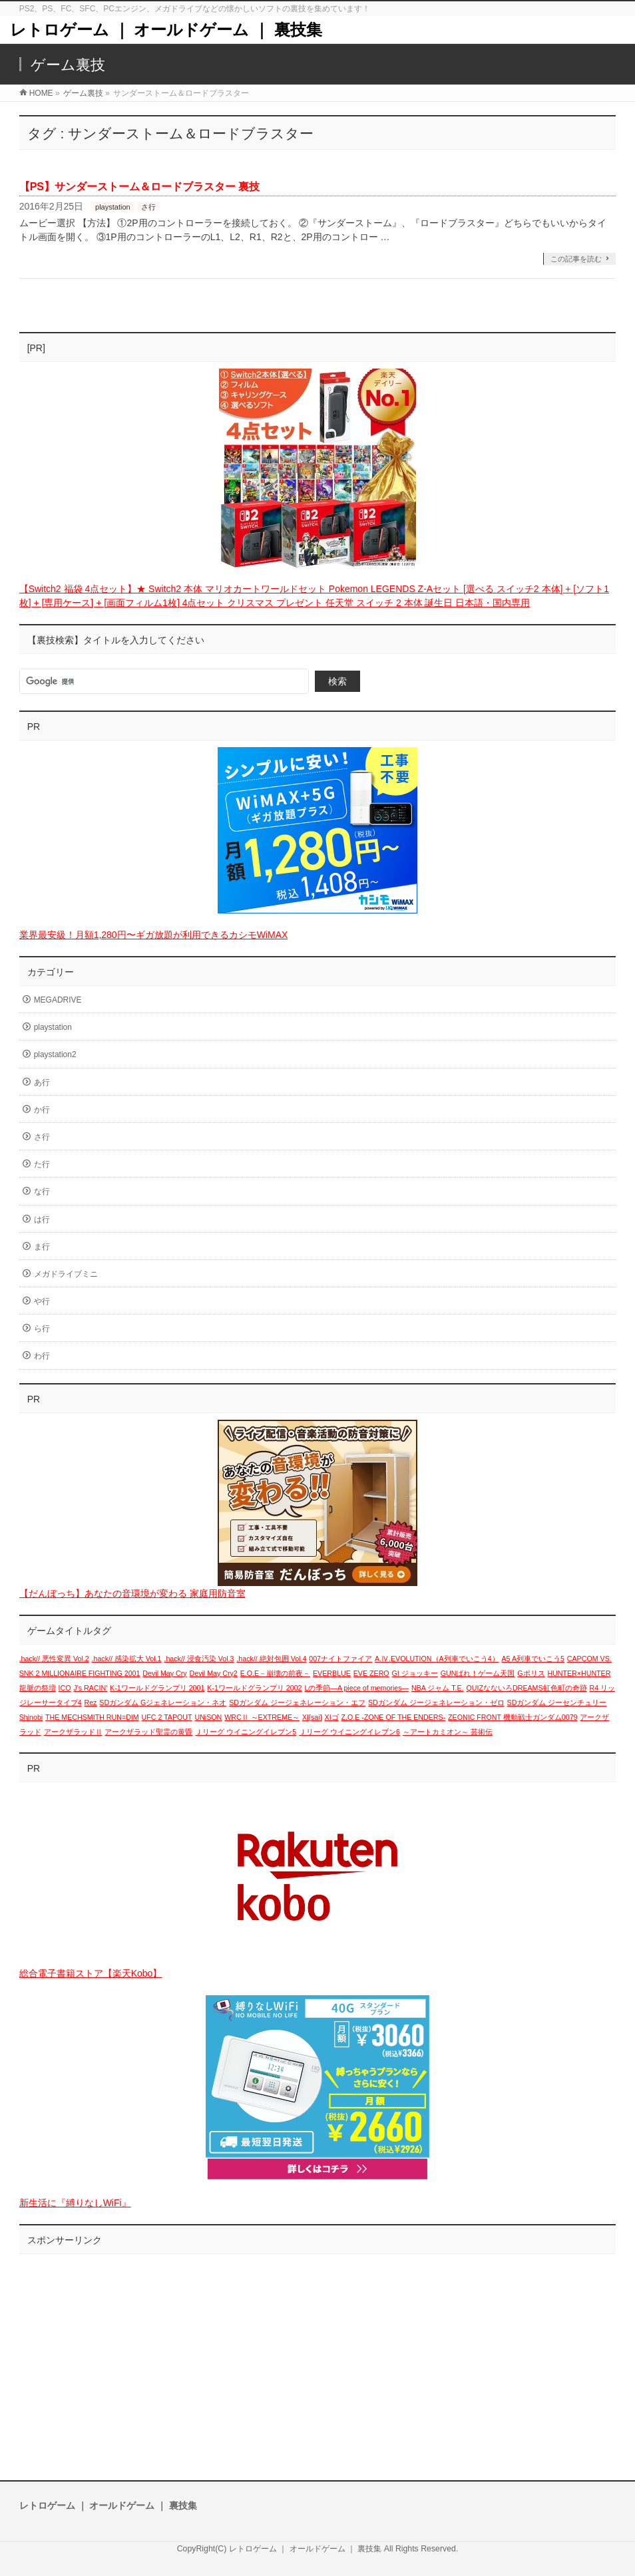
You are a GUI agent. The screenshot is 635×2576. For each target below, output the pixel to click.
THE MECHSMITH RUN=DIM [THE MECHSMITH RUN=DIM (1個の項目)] (92, 1717)
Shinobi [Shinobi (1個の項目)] (31, 1717)
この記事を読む (576, 259)
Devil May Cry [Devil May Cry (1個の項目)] (164, 1673)
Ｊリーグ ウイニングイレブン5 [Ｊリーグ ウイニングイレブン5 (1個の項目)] (245, 1732)
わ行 (42, 1356)
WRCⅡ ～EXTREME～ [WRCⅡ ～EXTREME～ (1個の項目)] (262, 1717)
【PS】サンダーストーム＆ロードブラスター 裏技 (139, 186)
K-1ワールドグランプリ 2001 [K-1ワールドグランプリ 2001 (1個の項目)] (157, 1688)
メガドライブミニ (66, 1274)
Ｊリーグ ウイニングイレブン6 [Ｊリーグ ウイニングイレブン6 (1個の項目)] (349, 1732)
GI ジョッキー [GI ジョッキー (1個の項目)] (415, 1673)
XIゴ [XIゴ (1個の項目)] (332, 1717)
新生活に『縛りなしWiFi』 (75, 2202)
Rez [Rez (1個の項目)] (90, 1702)
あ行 (42, 1082)
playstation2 (55, 1054)
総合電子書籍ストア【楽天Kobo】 (90, 1973)
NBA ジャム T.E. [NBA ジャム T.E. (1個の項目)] (437, 1688)
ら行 (42, 1328)
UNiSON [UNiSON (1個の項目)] (208, 1717)
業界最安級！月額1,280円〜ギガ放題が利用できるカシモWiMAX (153, 934)
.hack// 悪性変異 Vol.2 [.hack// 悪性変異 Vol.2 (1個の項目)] (54, 1659)
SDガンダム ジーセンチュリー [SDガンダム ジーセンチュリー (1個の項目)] (557, 1702)
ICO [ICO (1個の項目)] (65, 1688)
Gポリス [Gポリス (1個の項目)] (530, 1673)
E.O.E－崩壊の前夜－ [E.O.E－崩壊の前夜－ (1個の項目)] (275, 1673)
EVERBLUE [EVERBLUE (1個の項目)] (332, 1673)
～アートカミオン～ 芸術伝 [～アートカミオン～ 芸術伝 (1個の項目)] (448, 1732)
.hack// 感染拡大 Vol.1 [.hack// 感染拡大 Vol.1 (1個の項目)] (127, 1659)
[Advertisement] (317, 2354)
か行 (42, 1109)
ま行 (42, 1246)
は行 (42, 1219)
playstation (112, 207)
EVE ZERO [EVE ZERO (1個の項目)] (371, 1673)
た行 (42, 1164)
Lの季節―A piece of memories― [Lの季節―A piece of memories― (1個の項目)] (356, 1688)
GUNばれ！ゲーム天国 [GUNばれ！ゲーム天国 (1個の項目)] (478, 1673)
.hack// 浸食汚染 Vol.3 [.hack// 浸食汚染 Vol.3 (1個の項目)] (199, 1659)
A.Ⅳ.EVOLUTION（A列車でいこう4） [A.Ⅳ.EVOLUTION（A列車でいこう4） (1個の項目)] (437, 1659)
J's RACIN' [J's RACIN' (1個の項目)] (90, 1688)
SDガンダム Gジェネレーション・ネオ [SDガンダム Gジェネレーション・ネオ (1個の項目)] (162, 1702)
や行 (42, 1301)
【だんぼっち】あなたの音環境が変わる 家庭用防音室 (132, 1593)
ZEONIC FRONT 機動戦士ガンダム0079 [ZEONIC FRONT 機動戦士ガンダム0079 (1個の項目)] (512, 1717)
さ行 (148, 207)
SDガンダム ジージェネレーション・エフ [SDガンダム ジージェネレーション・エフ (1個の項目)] (297, 1702)
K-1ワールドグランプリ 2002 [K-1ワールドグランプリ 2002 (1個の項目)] (254, 1688)
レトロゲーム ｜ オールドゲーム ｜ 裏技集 (166, 30)
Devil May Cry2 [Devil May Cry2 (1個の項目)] (214, 1673)
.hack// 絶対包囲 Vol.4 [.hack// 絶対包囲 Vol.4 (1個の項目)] (271, 1659)
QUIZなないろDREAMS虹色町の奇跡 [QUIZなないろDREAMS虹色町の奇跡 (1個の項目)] (527, 1688)
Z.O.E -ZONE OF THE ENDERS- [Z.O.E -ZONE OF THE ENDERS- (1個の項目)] (393, 1717)
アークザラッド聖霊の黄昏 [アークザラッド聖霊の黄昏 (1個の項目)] (148, 1732)
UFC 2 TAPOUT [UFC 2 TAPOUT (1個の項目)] (167, 1717)
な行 (42, 1191)
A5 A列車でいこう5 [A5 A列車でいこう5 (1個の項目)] (532, 1659)
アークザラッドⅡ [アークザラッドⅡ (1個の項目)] (73, 1732)
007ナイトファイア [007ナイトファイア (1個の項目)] (340, 1659)
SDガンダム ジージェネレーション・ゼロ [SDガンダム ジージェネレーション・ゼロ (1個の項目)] (436, 1702)
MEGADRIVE (58, 1000)
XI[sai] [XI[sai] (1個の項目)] (312, 1717)
